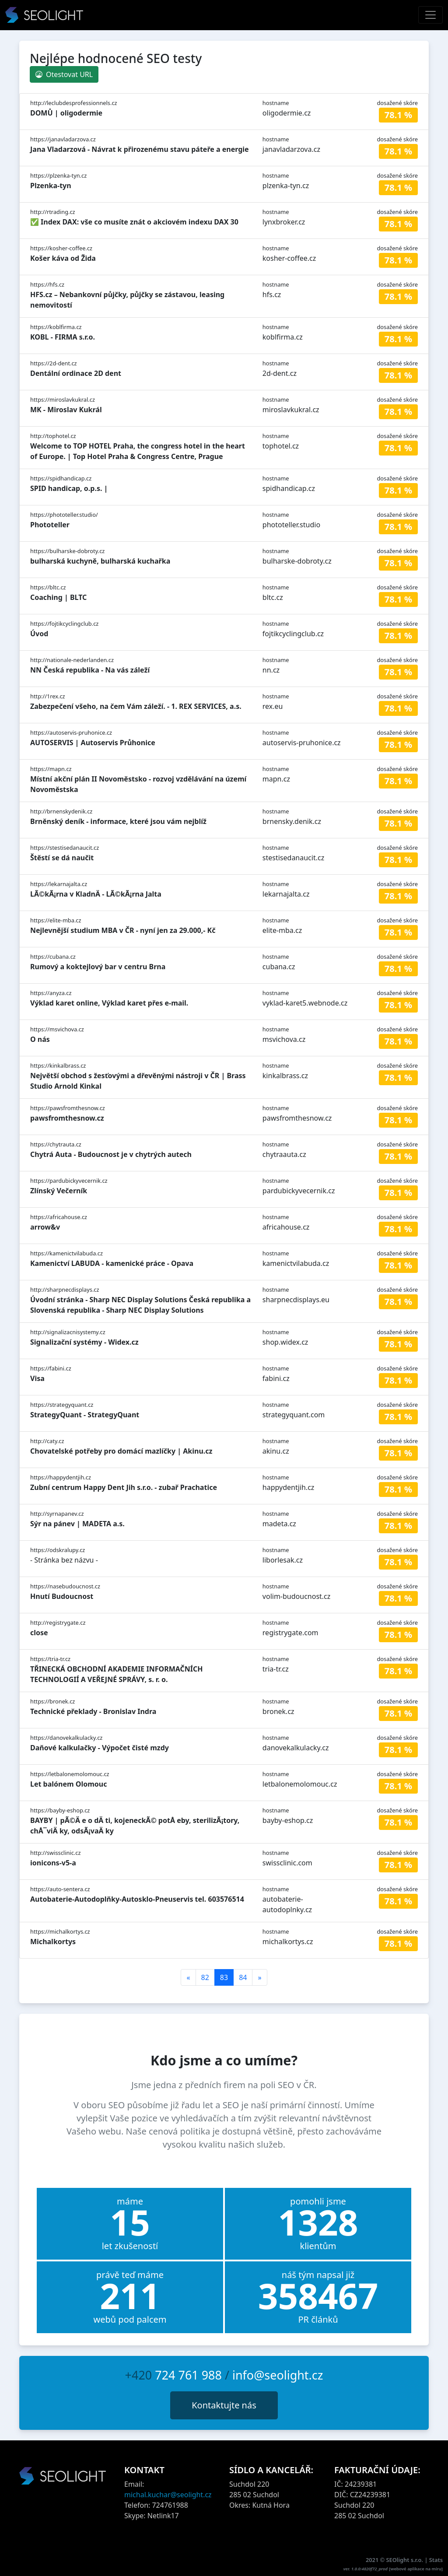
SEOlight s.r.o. (405, 2560)
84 (243, 1977)
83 (224, 1977)
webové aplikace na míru (416, 2569)
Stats (436, 2560)
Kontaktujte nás (224, 2405)
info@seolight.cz (277, 2375)
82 (205, 1977)
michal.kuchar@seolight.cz (168, 2494)
